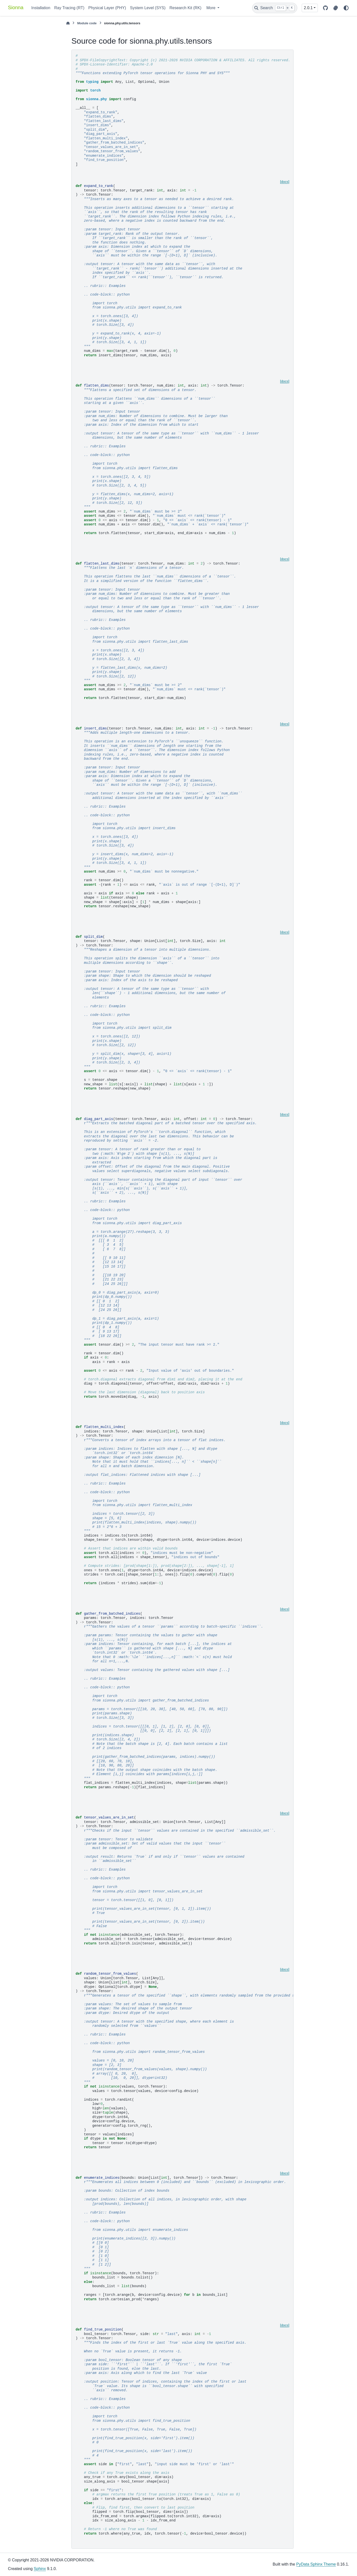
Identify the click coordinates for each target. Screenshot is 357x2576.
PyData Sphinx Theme (316, 2564)
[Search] (274, 8)
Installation (40, 8)
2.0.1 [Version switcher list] (308, 8)
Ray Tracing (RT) (69, 8)
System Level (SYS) (147, 8)
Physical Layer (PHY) (107, 8)
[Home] (68, 23)
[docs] (284, 182)
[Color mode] (346, 8)
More (211, 8)
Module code (86, 23)
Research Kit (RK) (186, 8)
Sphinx (40, 2569)
